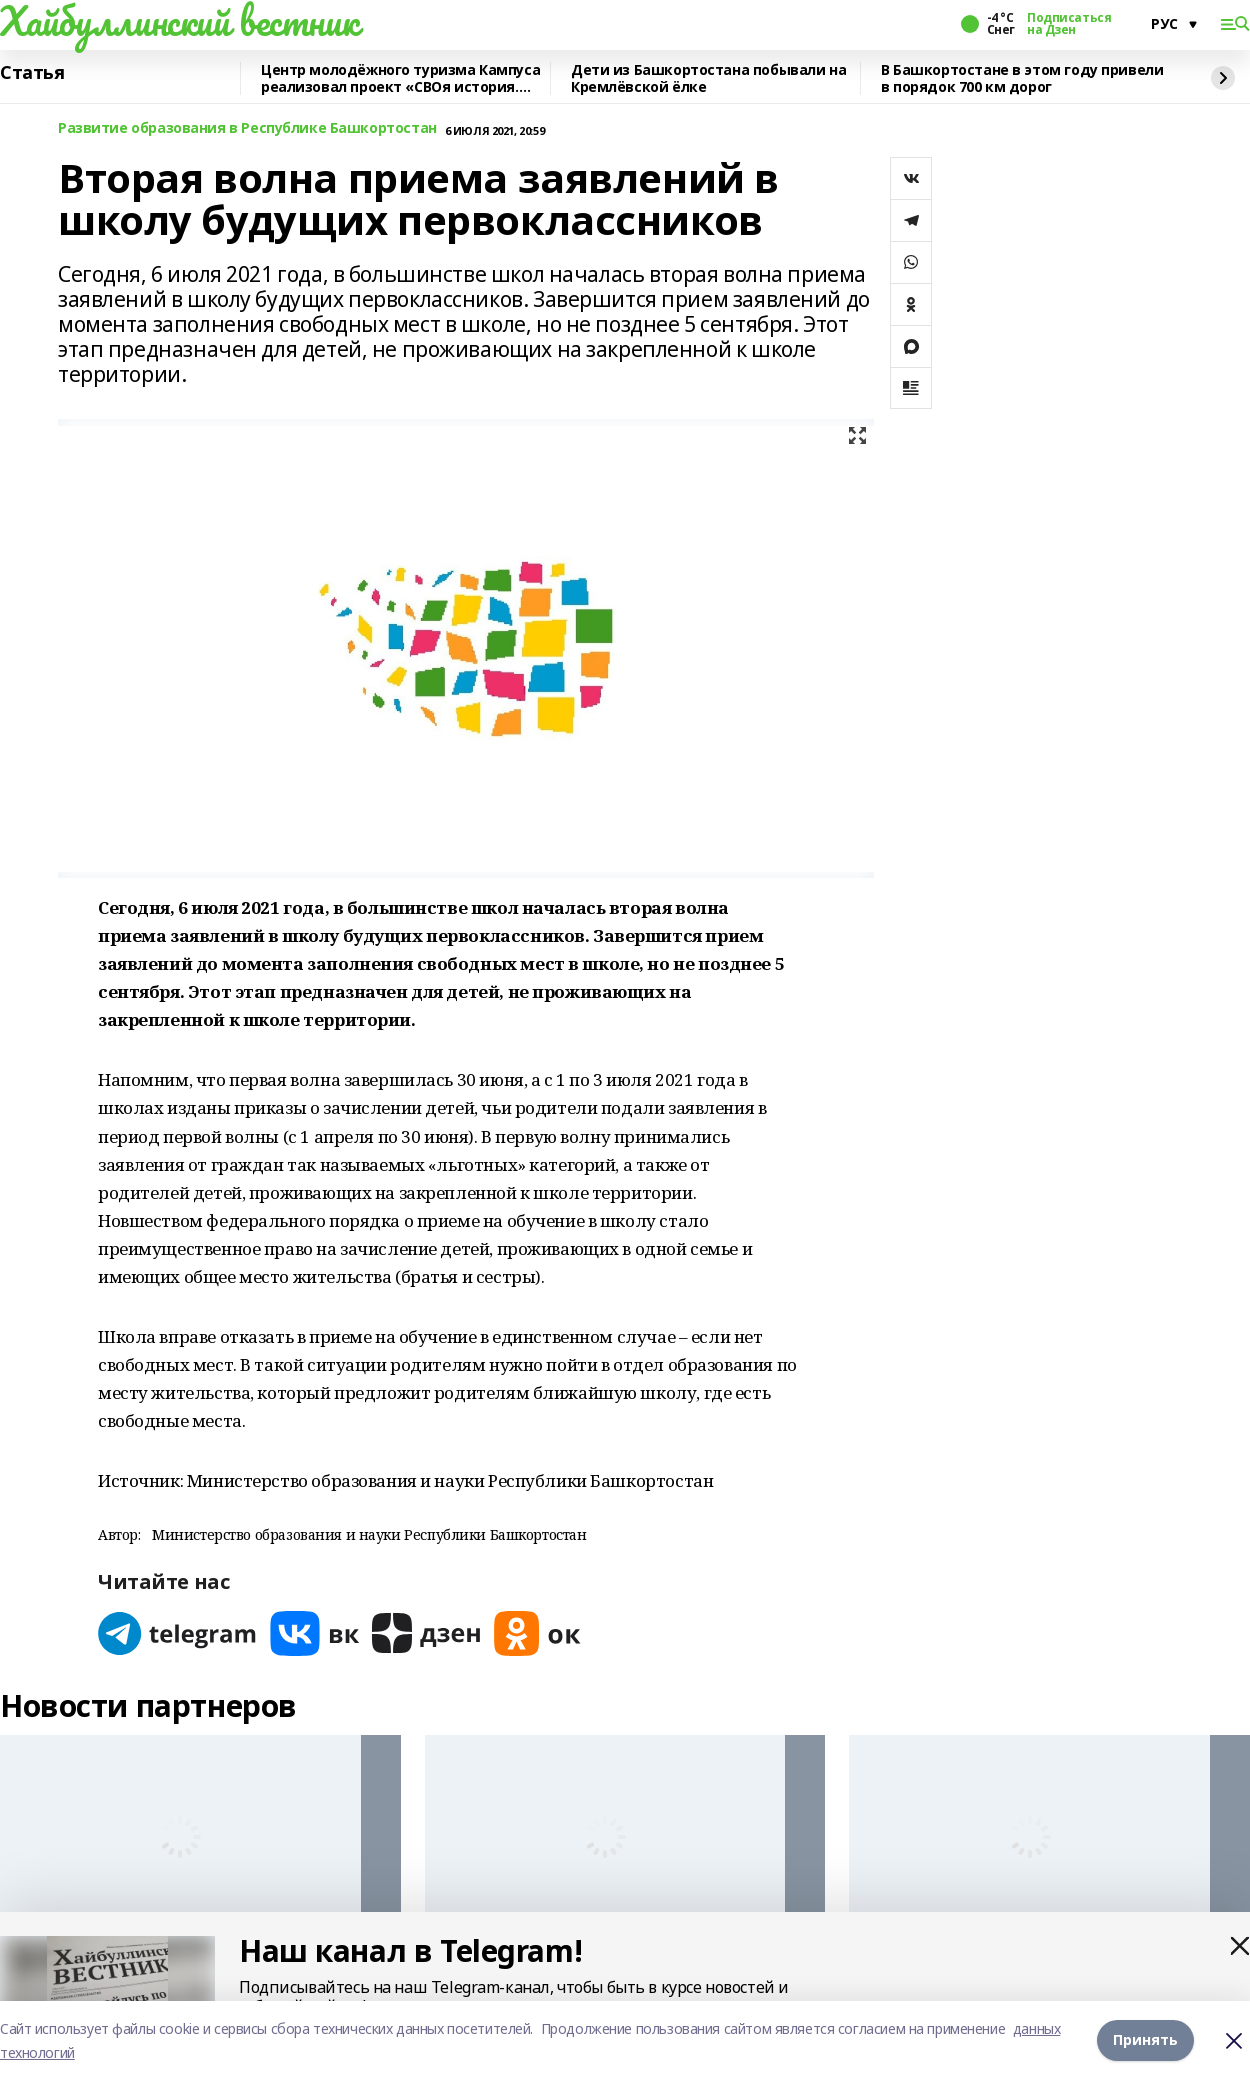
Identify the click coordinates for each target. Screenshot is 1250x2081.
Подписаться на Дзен (1069, 24)
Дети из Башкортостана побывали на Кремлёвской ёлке (708, 78)
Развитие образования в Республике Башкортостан (247, 128)
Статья (32, 73)
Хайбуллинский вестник (179, 21)
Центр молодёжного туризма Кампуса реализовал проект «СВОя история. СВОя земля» (400, 78)
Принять (1145, 2040)
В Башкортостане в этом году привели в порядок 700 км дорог (1022, 78)
